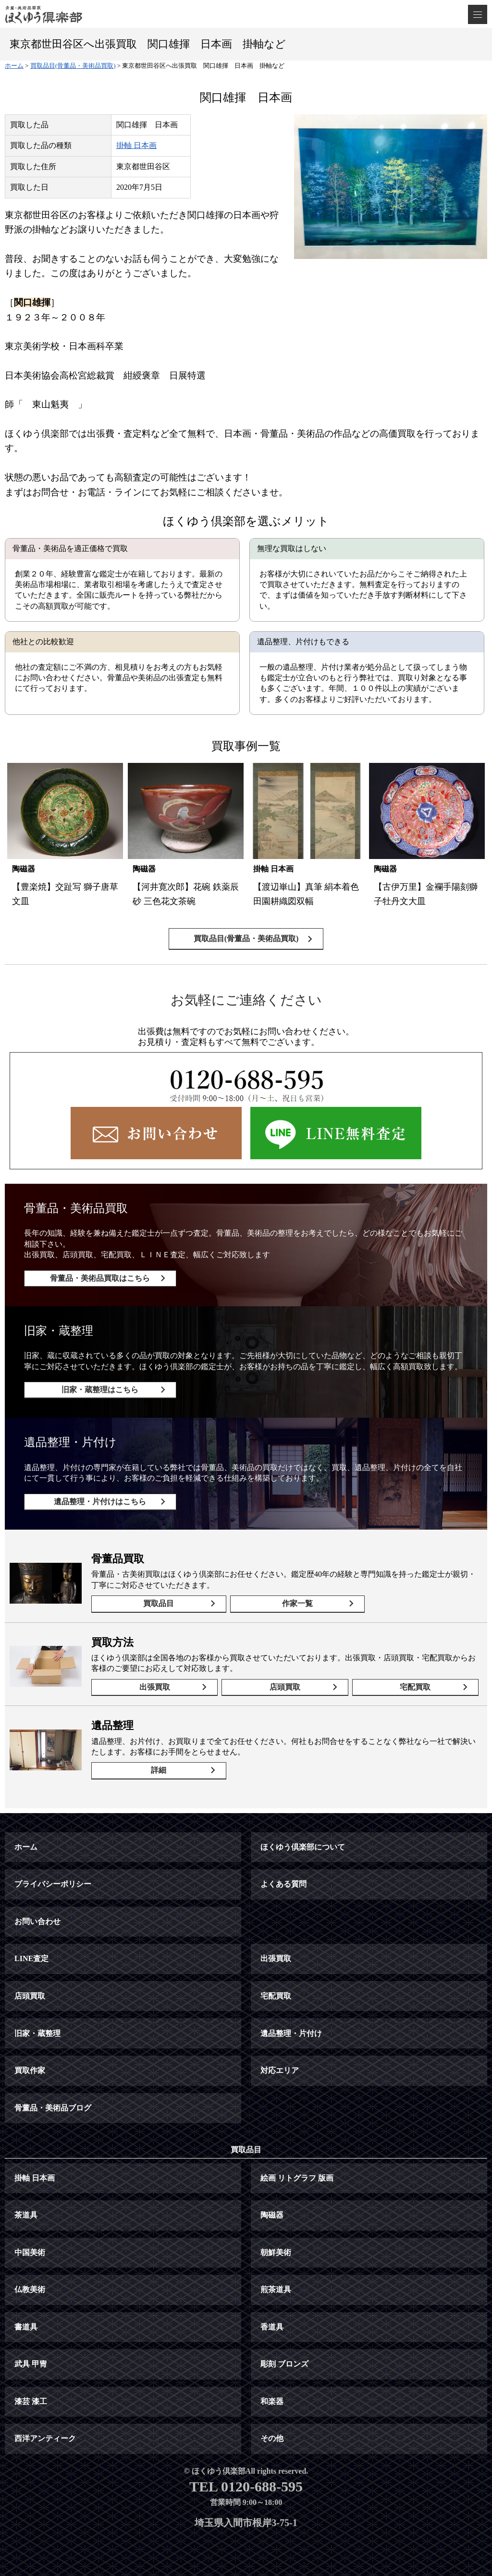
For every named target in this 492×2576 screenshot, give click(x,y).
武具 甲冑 (30, 2364)
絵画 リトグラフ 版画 (296, 2178)
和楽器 (271, 2401)
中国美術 (29, 2252)
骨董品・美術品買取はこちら (100, 1278)
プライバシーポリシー (52, 1884)
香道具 (271, 2327)
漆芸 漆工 (30, 2401)
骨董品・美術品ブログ (52, 2108)
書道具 (25, 2327)
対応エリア (279, 2070)
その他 (271, 2438)
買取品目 (158, 1603)
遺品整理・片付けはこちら (100, 1501)
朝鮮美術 (275, 2252)
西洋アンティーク (45, 2438)
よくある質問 (283, 1884)
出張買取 (154, 1687)
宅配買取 (415, 1687)
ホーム (25, 1847)
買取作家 (29, 2070)
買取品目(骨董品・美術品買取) (246, 938)
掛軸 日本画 (136, 145)
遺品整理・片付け (291, 2033)
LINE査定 (31, 1958)
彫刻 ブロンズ (284, 2364)
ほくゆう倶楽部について (302, 1847)
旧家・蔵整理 (37, 2033)
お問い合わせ (37, 1921)
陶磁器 (271, 2215)
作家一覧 (297, 1603)
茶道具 (25, 2215)
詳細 (158, 1770)
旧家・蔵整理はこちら (100, 1390)
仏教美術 (29, 2289)
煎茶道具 (275, 2289)
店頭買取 (285, 1687)
